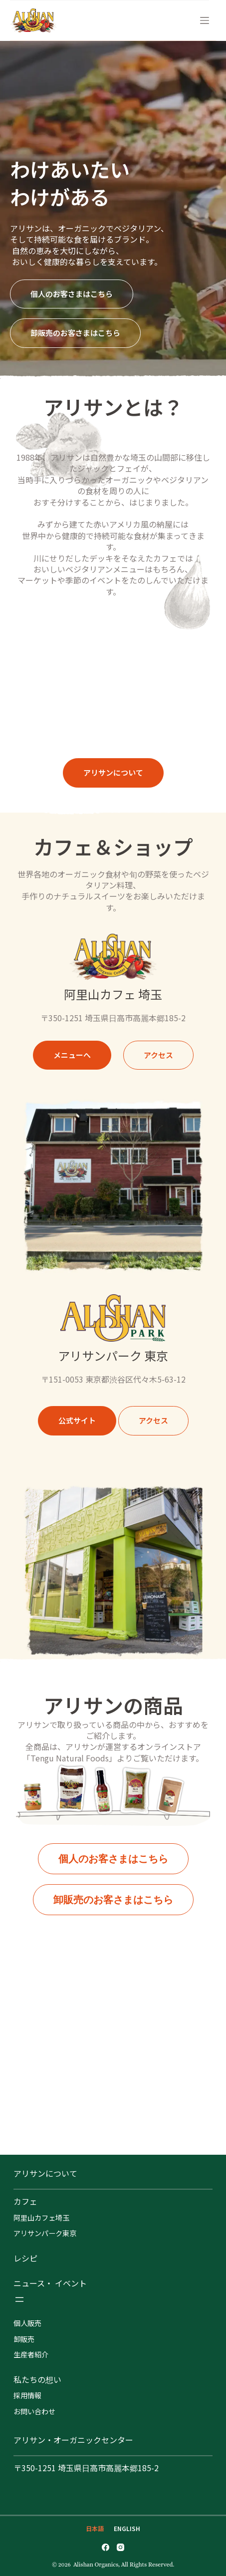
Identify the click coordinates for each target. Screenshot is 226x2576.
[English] (127, 2529)
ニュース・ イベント (50, 2283)
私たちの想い (37, 2379)
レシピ (25, 2258)
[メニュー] (204, 20)
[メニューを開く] (19, 2299)
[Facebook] (105, 2547)
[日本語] (95, 2529)
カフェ (25, 2201)
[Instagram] (120, 2547)
